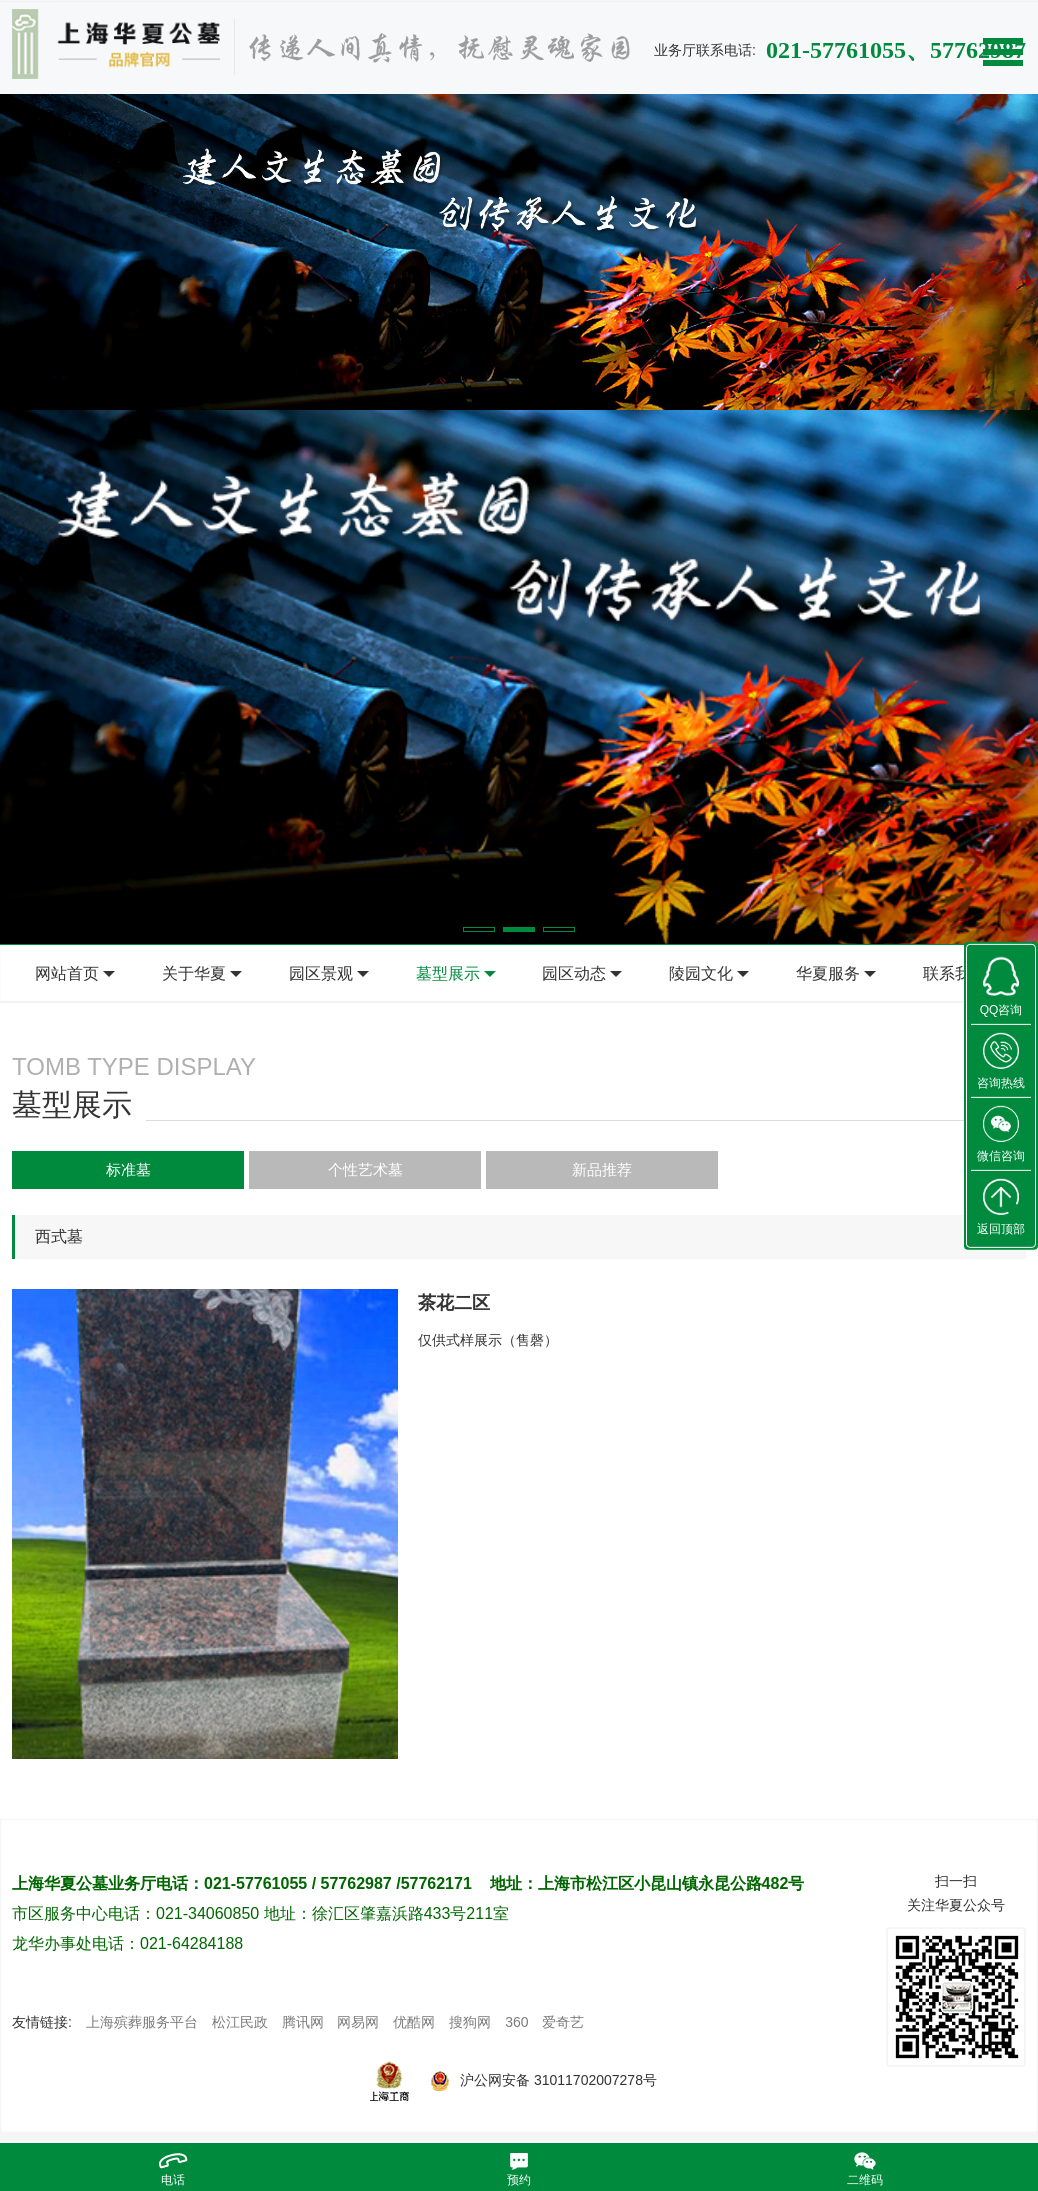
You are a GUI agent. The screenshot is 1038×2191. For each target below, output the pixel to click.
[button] (479, 929)
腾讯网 (303, 2028)
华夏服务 (828, 973)
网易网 (358, 2028)
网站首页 (67, 973)
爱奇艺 (563, 2028)
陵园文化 (701, 973)
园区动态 (574, 973)
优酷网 (414, 2028)
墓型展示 (448, 973)
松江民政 (240, 2028)
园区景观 (321, 973)
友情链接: (42, 2028)
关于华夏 (194, 973)
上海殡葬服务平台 (142, 2028)
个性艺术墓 (230, 1170)
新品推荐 (378, 1170)
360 (516, 2028)
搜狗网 (470, 2028)
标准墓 (82, 1170)
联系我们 (955, 973)
